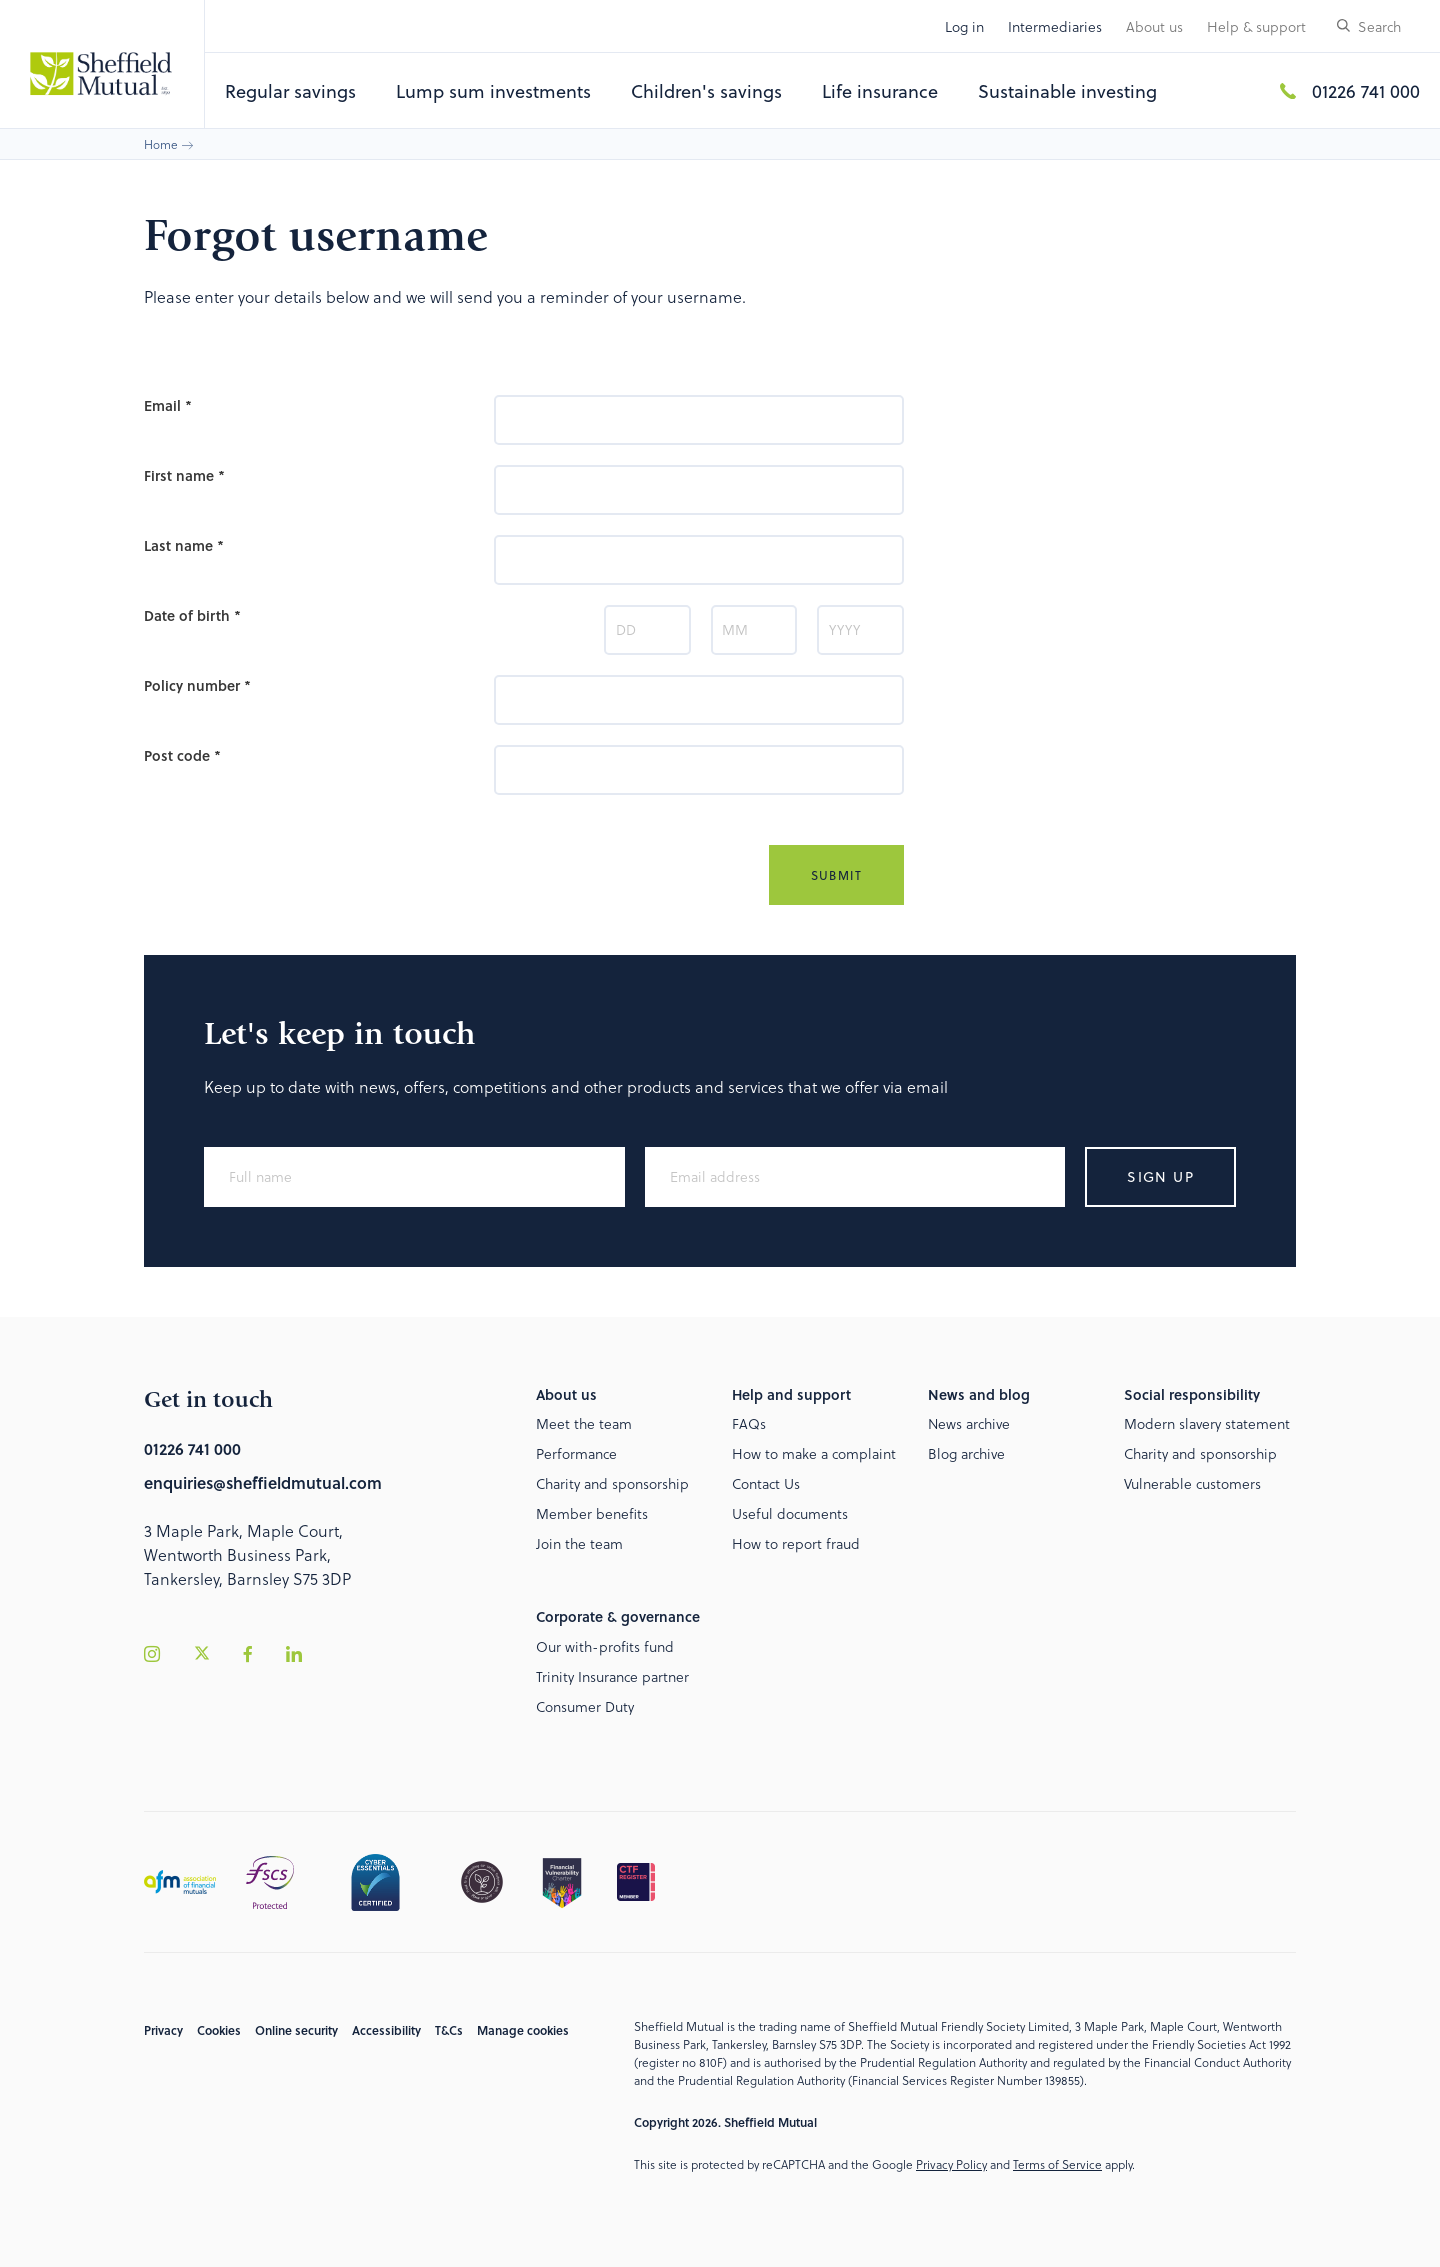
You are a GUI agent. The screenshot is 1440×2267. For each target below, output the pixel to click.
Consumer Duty (585, 1706)
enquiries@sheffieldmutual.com (263, 1482)
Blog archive (966, 1453)
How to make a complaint (814, 1453)
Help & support (1256, 26)
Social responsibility (1192, 1394)
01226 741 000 (1366, 90)
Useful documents (790, 1513)
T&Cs (449, 2030)
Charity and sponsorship (612, 1483)
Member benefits (592, 1513)
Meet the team (584, 1423)
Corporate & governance (618, 1616)
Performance (576, 1453)
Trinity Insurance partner (612, 1676)
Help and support (791, 1394)
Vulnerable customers (1192, 1483)
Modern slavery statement (1207, 1423)
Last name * (184, 545)
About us (1154, 26)
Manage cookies (523, 2030)
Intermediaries (1055, 26)
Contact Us (766, 1483)
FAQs (749, 1423)
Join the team (579, 1543)
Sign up (1160, 1176)
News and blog (979, 1394)
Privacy (163, 2030)
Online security (296, 2030)
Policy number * (197, 685)
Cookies (219, 2030)
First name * (184, 475)
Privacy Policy (951, 2164)
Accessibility (386, 2030)
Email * (168, 405)
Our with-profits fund (605, 1646)
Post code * (182, 755)
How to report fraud (796, 1543)
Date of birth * (192, 615)
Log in (964, 26)
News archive (969, 1423)
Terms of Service (1057, 2164)
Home (161, 144)
